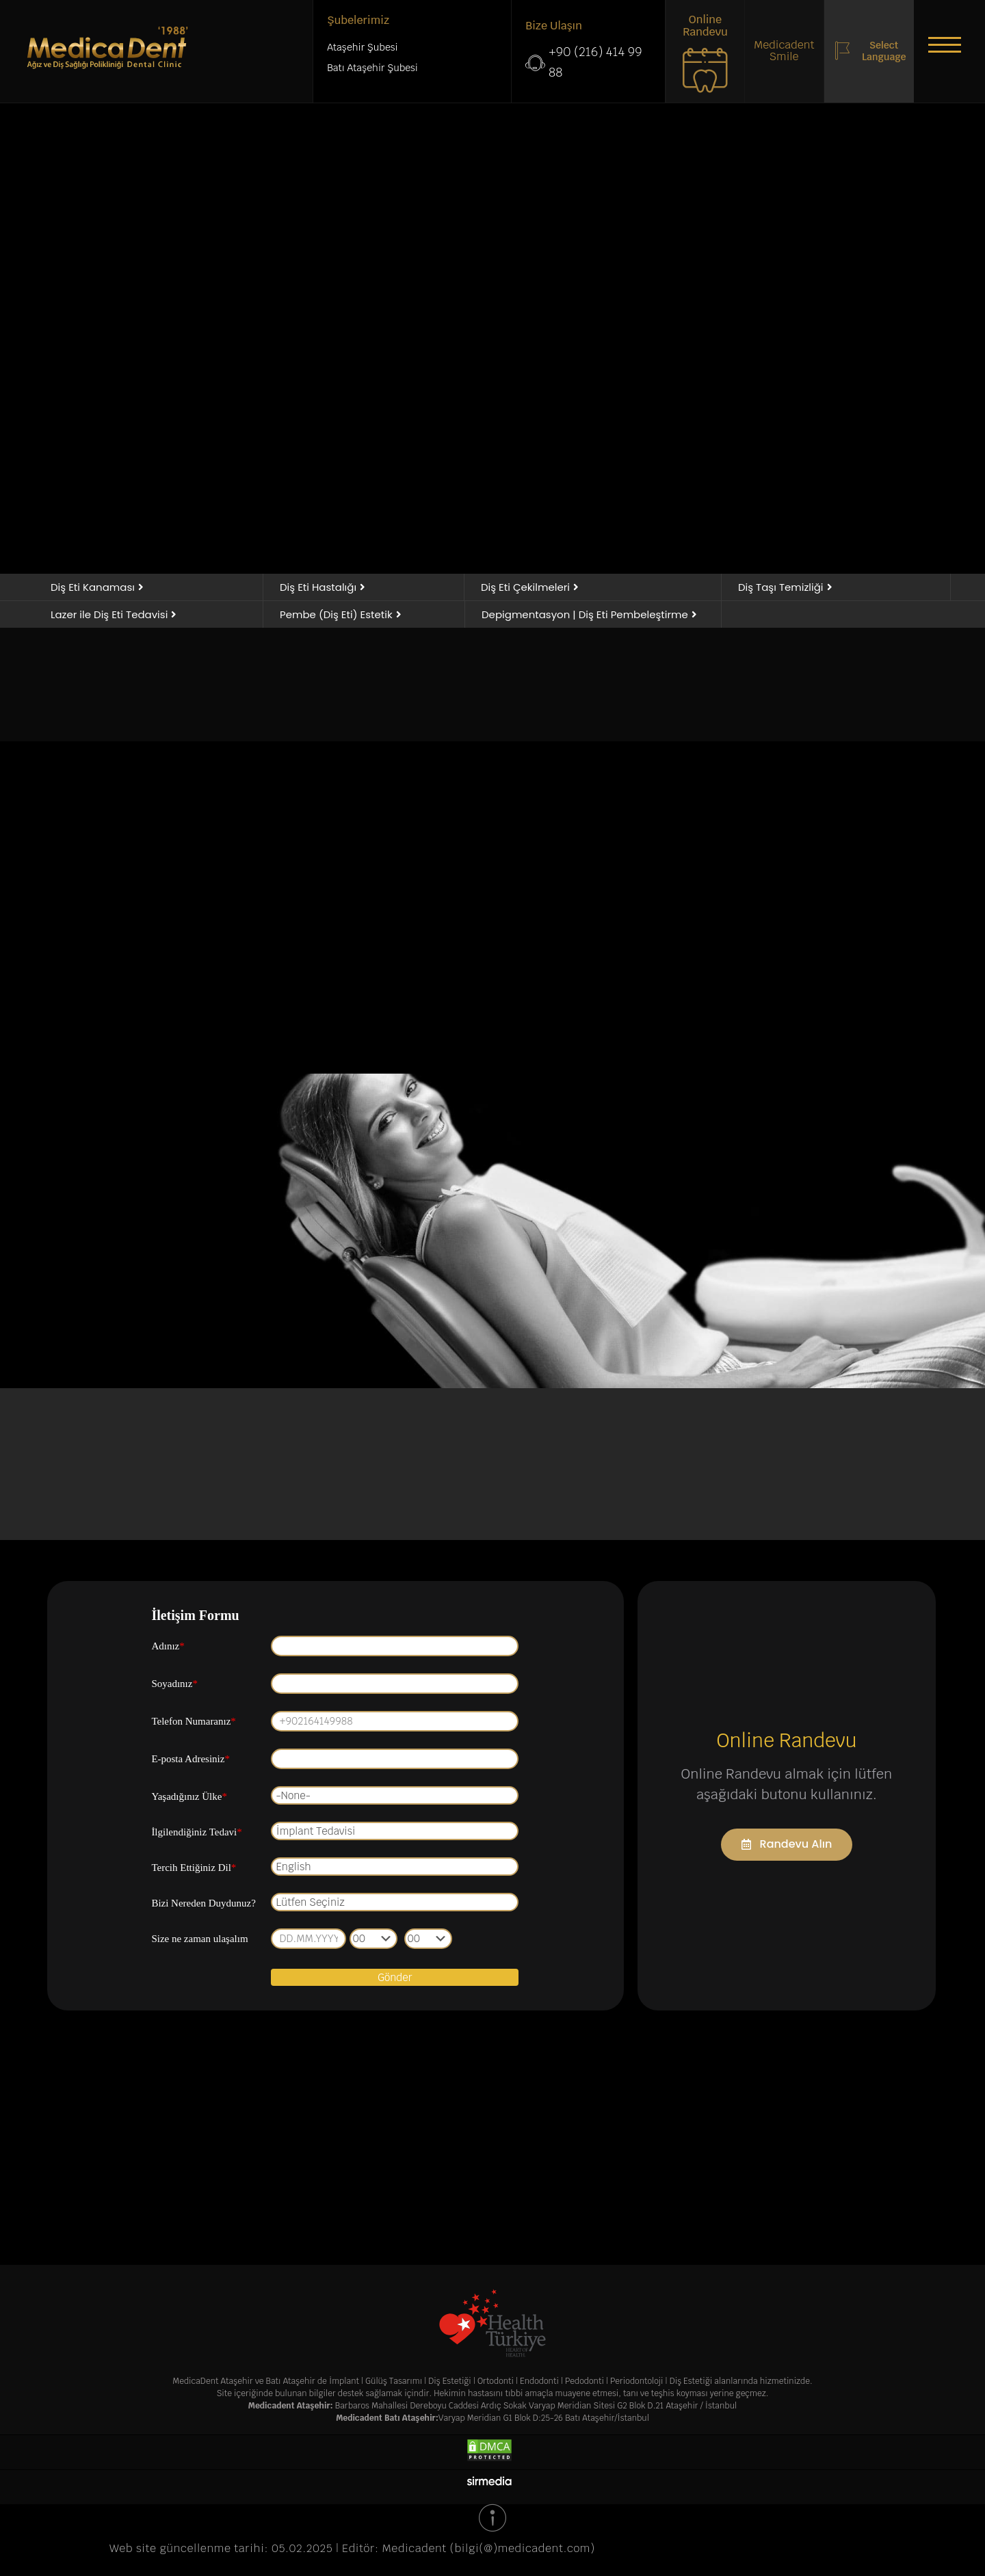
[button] (944, 44)
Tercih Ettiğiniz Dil (193, 1867)
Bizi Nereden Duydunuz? (203, 1903)
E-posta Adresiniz (190, 1758)
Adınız (167, 1646)
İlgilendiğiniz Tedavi (196, 1832)
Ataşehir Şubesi (362, 47)
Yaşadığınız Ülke (189, 1796)
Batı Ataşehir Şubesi (372, 68)
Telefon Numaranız (193, 1721)
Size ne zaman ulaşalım (199, 1938)
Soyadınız (174, 1683)
